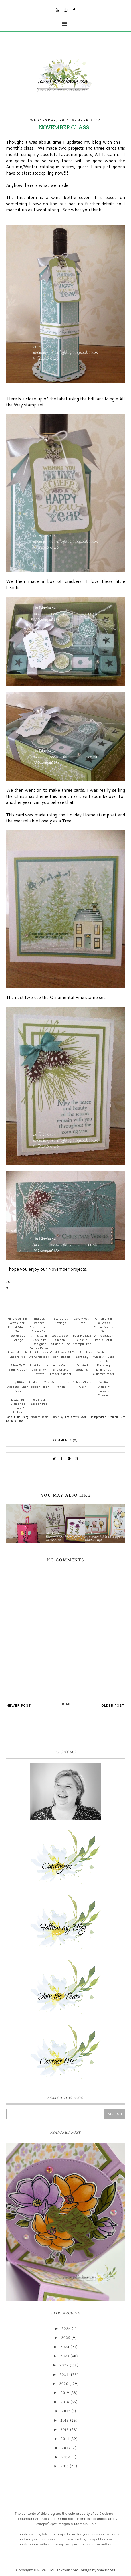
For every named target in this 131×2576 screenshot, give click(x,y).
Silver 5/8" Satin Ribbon (17, 1367)
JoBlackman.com (63, 2570)
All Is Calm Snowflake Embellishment (60, 1369)
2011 (65, 2466)
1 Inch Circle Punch (82, 1384)
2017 (66, 2411)
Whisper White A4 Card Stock (103, 1356)
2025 (65, 2337)
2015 (64, 2429)
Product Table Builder (44, 1417)
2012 (65, 2457)
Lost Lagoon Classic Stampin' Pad (60, 1339)
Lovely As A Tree (82, 1320)
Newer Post (19, 1705)
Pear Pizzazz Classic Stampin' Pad (82, 1339)
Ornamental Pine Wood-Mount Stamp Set (103, 1324)
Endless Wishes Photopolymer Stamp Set (39, 1324)
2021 (63, 2374)
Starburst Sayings (61, 1320)
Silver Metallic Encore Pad (17, 1354)
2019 (65, 2392)
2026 (66, 2328)
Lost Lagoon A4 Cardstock (39, 1354)
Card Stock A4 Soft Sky (82, 1354)
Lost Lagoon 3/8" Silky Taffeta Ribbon (39, 1371)
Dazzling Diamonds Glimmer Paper (103, 1369)
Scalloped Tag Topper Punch (39, 1384)
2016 (64, 2420)
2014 (65, 2438)
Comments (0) (65, 1440)
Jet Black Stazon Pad (39, 1401)
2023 (64, 2356)
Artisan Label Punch (60, 1384)
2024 (65, 2347)
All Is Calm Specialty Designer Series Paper (39, 1341)
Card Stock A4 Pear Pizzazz (60, 1354)
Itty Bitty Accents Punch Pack (17, 1386)
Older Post (112, 1705)
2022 (64, 2365)
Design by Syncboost (97, 2570)
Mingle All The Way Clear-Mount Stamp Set (17, 1324)
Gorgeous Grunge (17, 1337)
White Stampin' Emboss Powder (103, 1388)
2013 (66, 2448)
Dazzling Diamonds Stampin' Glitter (17, 1405)
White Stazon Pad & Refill (103, 1337)
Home (66, 1704)
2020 (63, 2383)
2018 (65, 2402)
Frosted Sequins (82, 1367)
